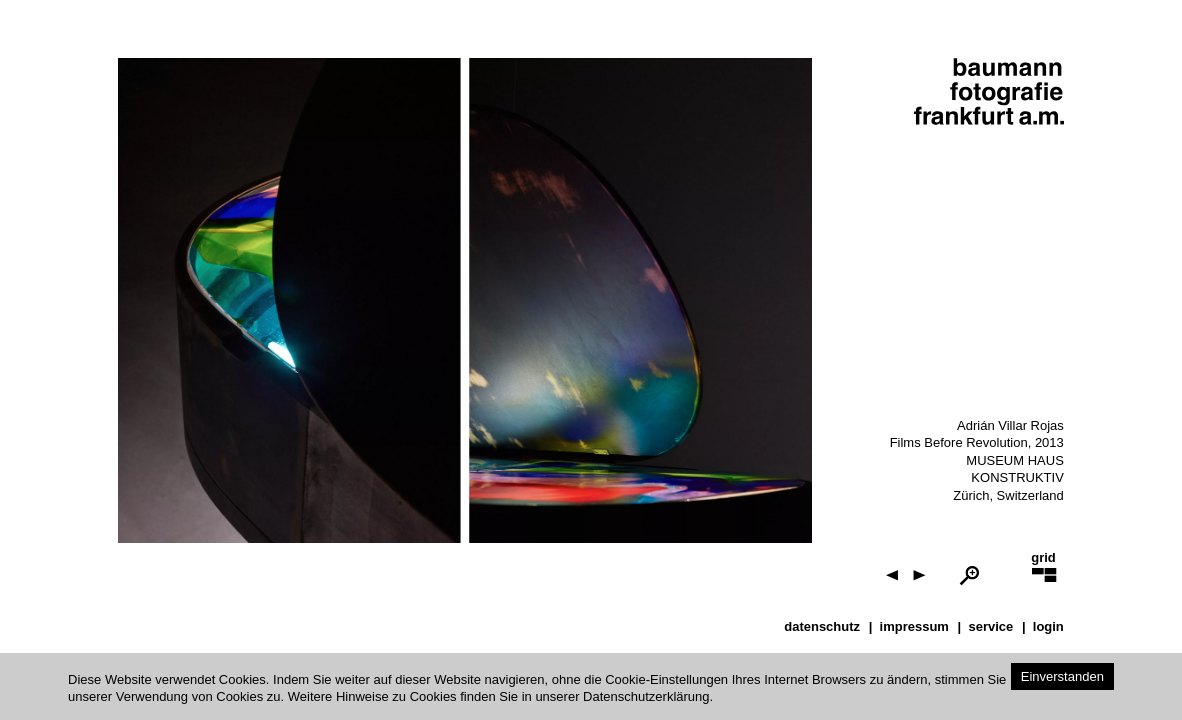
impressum (914, 626)
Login (1048, 626)
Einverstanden (1062, 676)
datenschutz (822, 626)
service (990, 626)
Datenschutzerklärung (646, 696)
